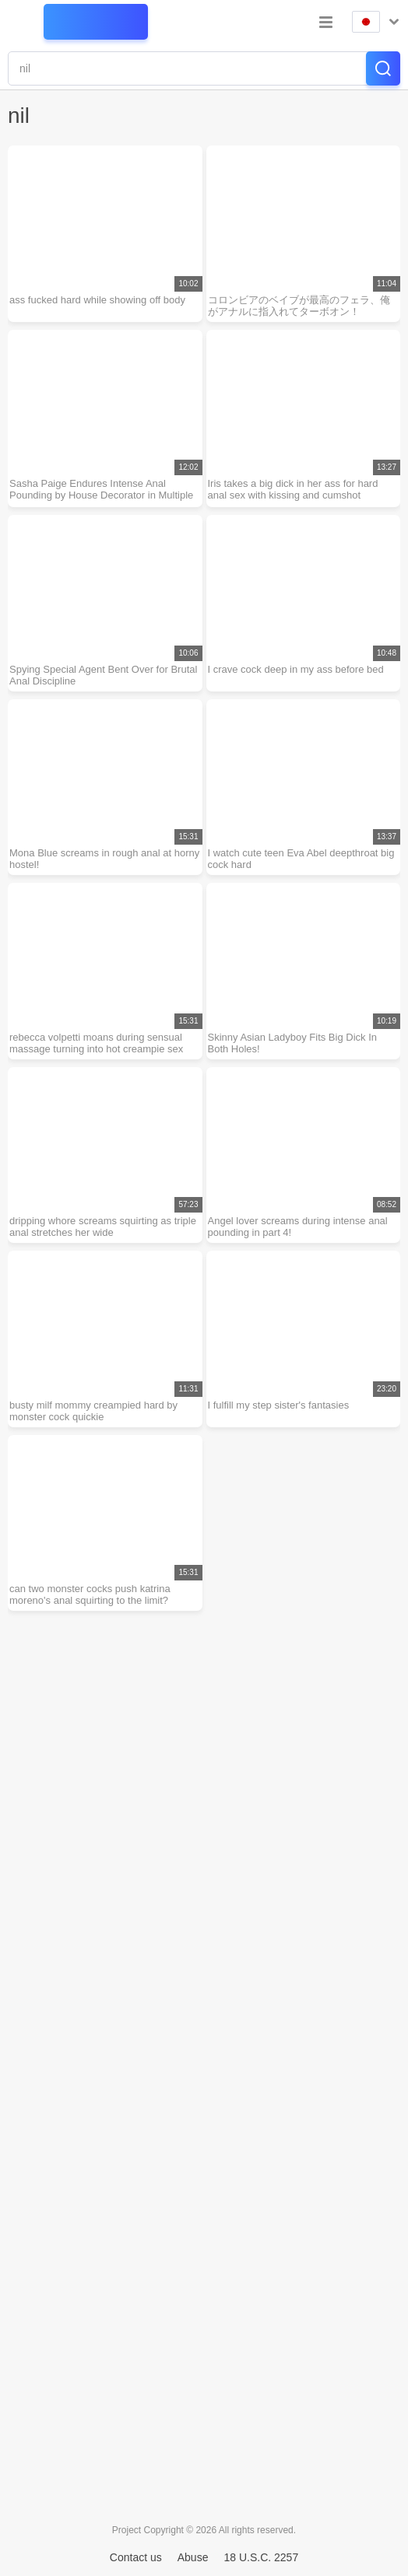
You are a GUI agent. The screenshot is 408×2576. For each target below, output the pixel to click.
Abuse (193, 2557)
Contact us (136, 2557)
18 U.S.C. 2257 (260, 2557)
